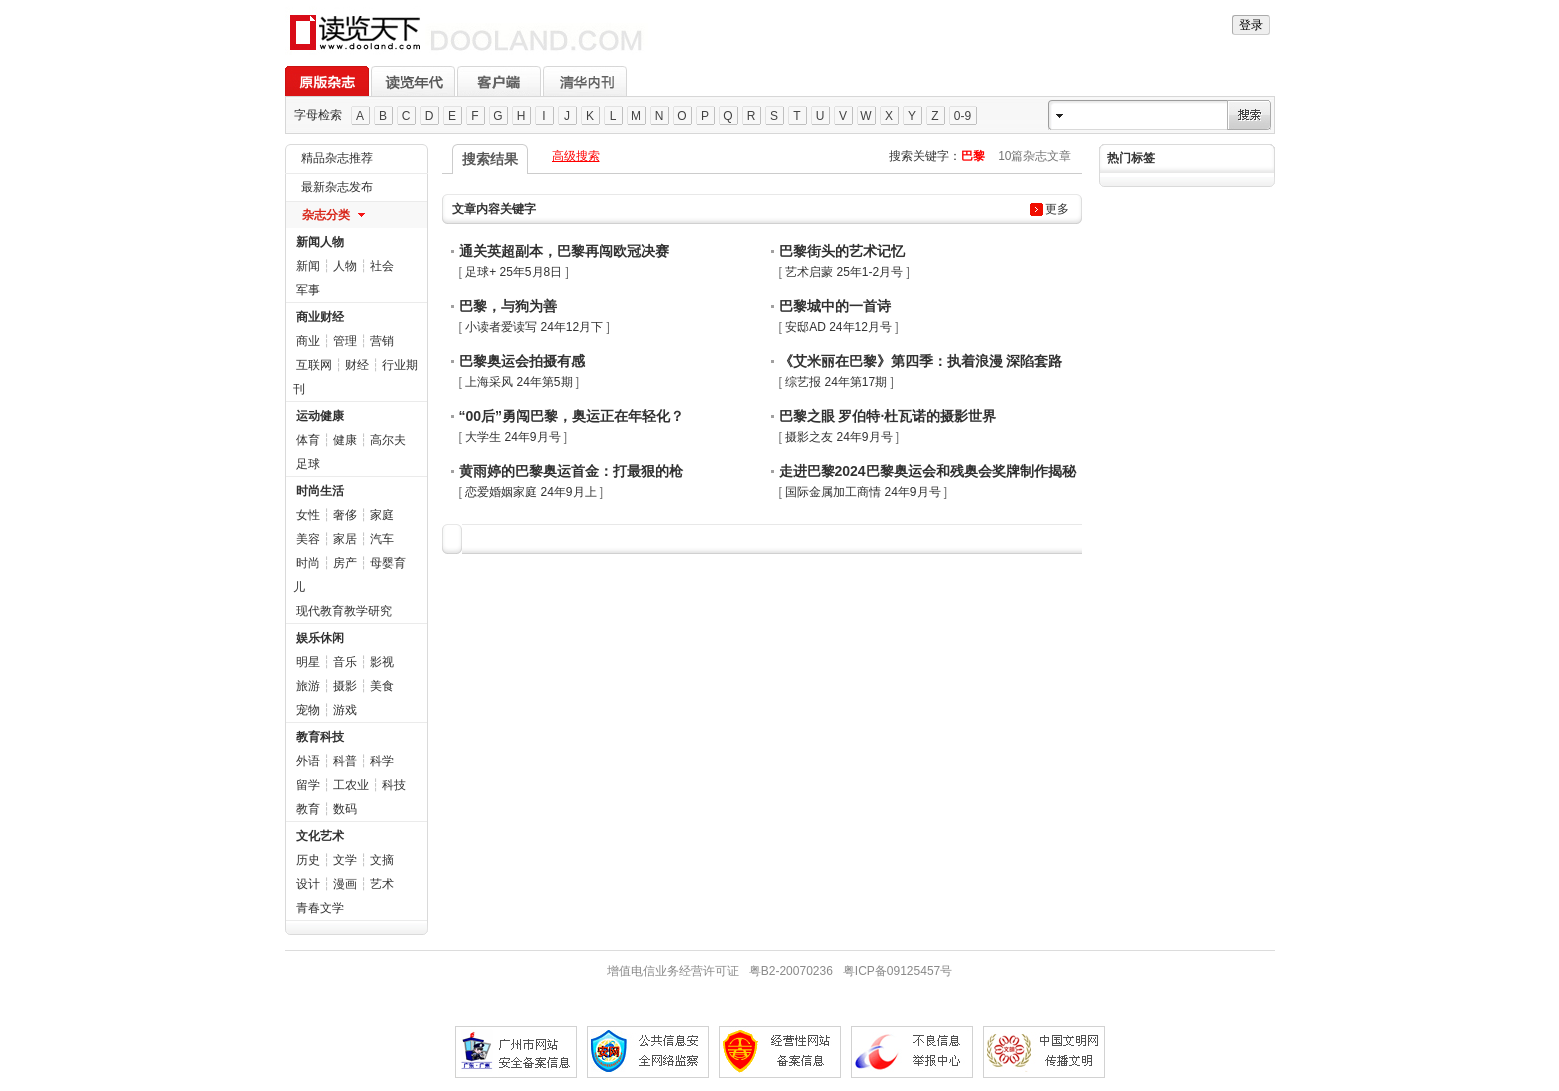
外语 (308, 761)
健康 (345, 440)
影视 (382, 662)
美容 (308, 539)
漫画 (345, 884)
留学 (308, 785)
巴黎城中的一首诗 (835, 306)
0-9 (962, 116)
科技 (394, 785)
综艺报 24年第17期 (836, 382)
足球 (308, 464)
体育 (308, 440)
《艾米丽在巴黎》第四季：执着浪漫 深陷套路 (921, 361)
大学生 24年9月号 (512, 437)
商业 (308, 341)
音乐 (345, 662)
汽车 (382, 539)
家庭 (382, 515)
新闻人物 (320, 242)
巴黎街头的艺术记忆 (842, 251)
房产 (345, 563)
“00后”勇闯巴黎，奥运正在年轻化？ (572, 416)
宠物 (308, 710)
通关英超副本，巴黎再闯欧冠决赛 (564, 251)
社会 (382, 266)
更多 (1057, 209)
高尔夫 (388, 440)
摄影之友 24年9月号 (838, 437)
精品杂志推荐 (337, 158)
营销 (382, 341)
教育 (308, 809)
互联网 (314, 365)
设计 (308, 884)
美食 (382, 686)
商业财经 (320, 317)
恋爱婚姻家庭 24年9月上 (530, 492)
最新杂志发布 (337, 187)
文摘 (382, 860)
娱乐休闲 (320, 638)
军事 (308, 290)
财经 (357, 365)
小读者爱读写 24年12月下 (534, 327)
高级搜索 (576, 156)
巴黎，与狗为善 (508, 306)
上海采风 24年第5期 (518, 382)
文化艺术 (320, 836)
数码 (345, 809)
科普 (345, 761)
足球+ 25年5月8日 (513, 272)
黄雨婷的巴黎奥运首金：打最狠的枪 (571, 471)
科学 (382, 761)
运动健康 (320, 416)
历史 (308, 860)
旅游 (308, 686)
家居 (345, 539)
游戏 (345, 710)
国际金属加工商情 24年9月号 (862, 492)
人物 (345, 266)
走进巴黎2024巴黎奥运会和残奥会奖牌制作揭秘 (927, 471)
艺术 (382, 884)
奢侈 (345, 515)
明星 (308, 662)
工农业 (351, 785)
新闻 (308, 266)
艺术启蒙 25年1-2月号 (844, 272)
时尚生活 (320, 491)
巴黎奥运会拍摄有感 (522, 361)
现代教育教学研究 (344, 611)
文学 (345, 860)
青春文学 (320, 908)
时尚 (308, 563)
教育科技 (320, 737)
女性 (308, 515)
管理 (345, 341)
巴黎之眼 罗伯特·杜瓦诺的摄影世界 (888, 416)
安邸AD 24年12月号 (838, 327)
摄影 (345, 686)
